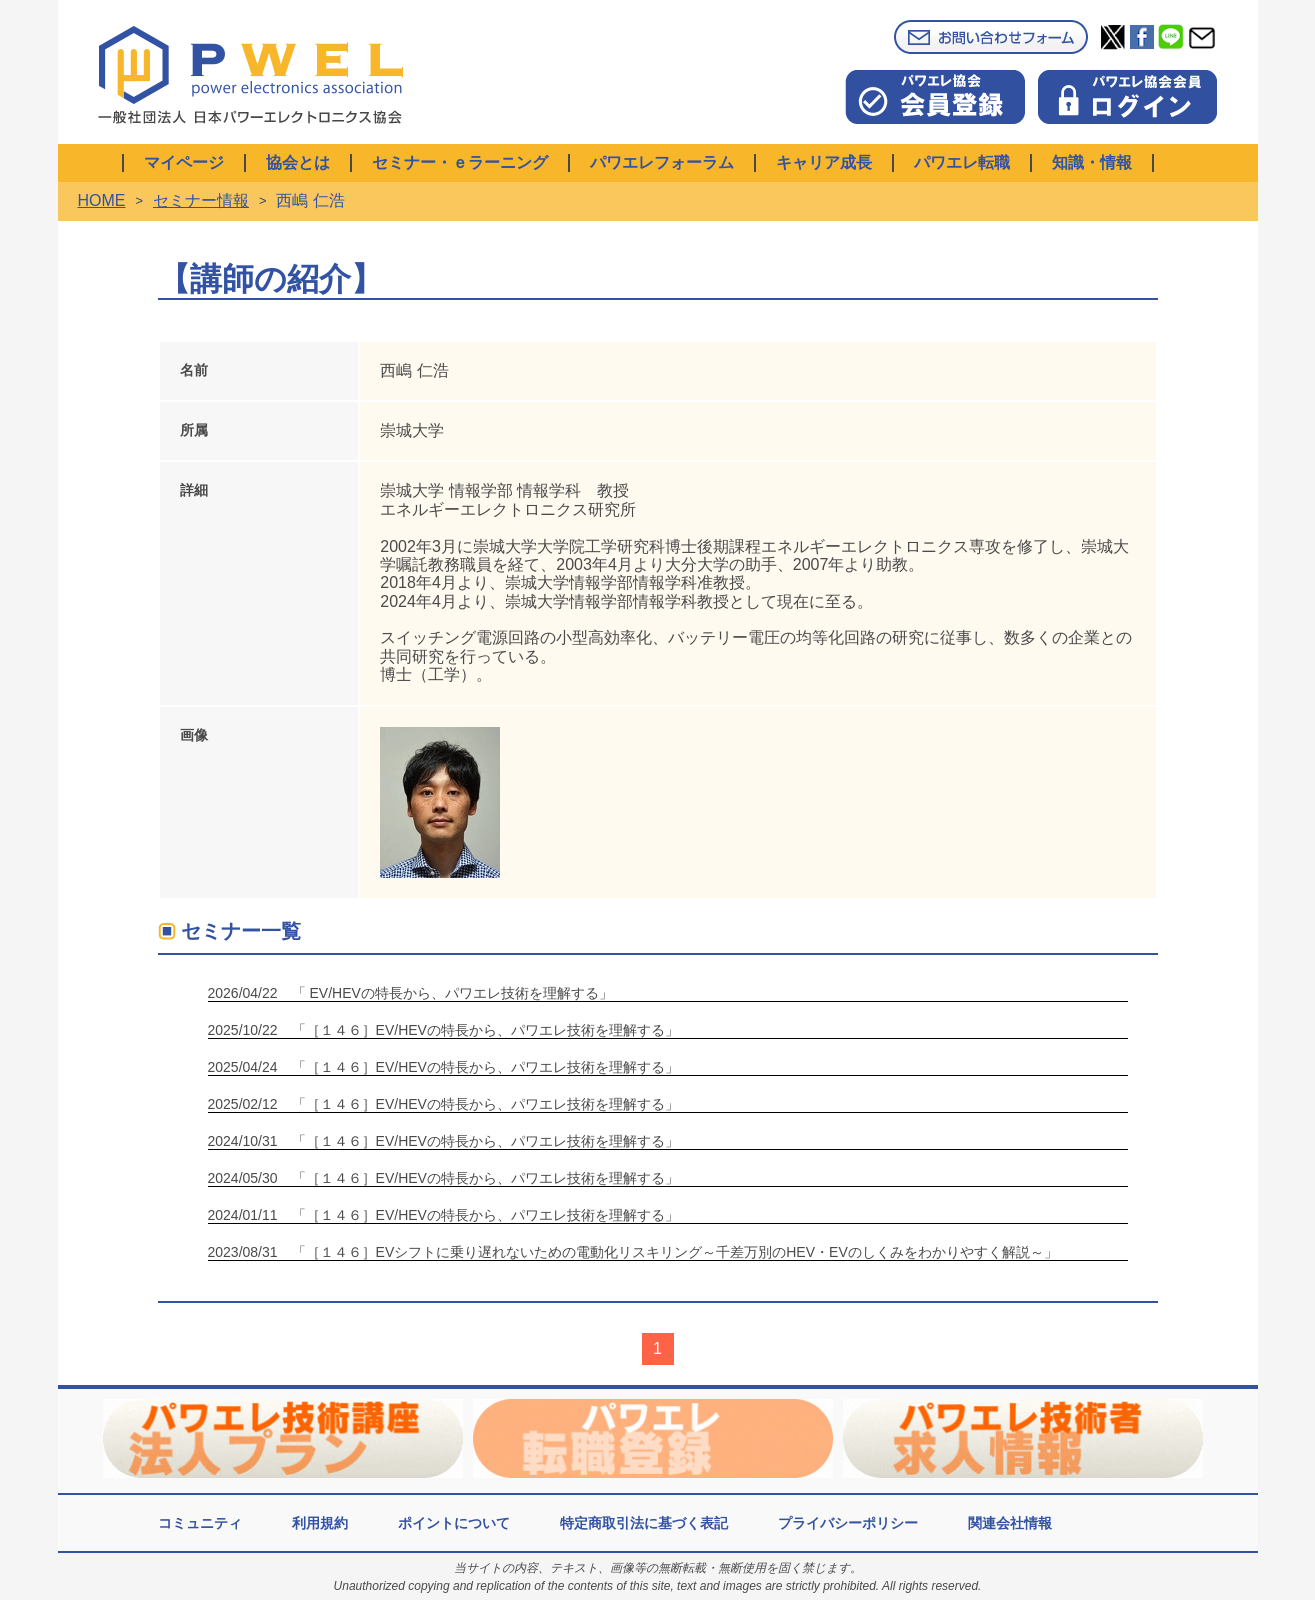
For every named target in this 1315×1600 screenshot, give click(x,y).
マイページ (184, 162)
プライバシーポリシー (848, 1523)
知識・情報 (1092, 162)
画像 (194, 735)
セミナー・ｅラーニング (460, 162)
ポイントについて (454, 1523)
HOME (102, 200)
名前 (194, 370)
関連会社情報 (1010, 1523)
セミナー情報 (201, 200)
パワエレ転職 (962, 162)
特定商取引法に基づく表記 (644, 1523)
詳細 (194, 490)
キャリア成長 (824, 162)
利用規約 (320, 1523)
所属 (194, 430)
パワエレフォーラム (662, 162)
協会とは (298, 162)
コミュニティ (200, 1523)
